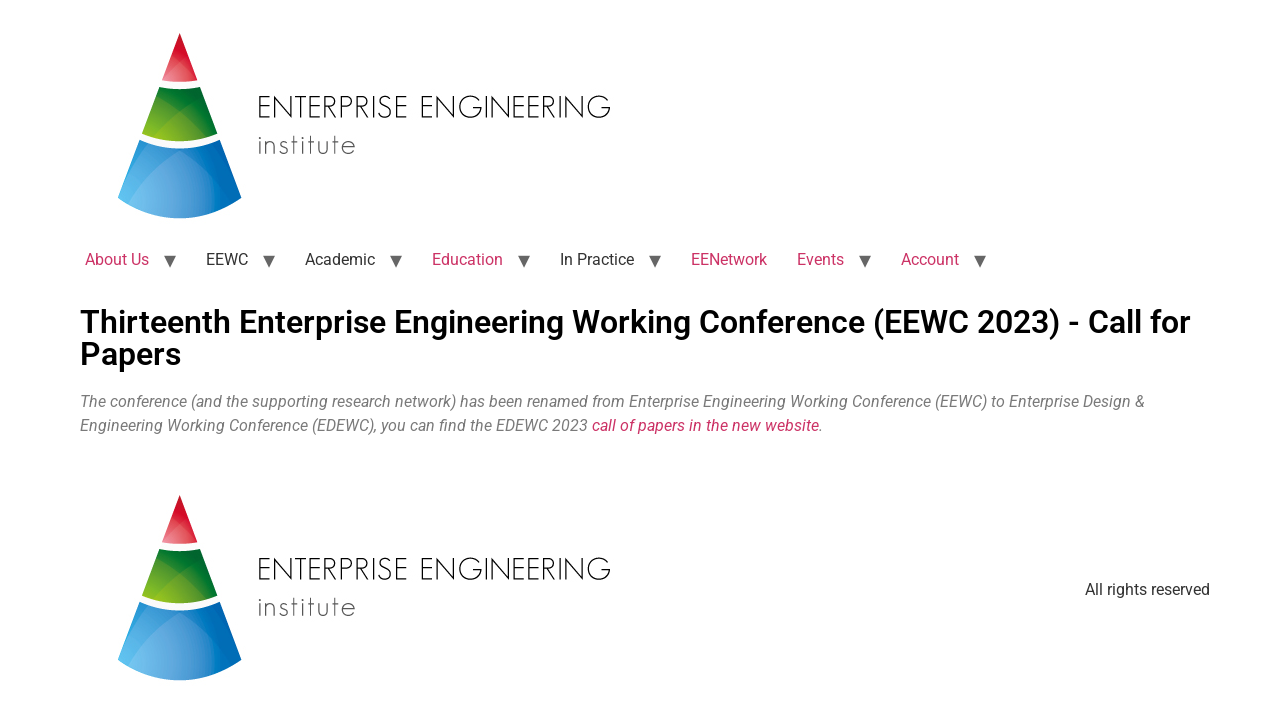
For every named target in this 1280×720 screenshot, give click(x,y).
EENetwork (729, 259)
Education (467, 259)
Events (820, 259)
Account (930, 259)
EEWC (227, 259)
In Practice (597, 259)
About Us (117, 259)
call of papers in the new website (705, 425)
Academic (340, 259)
